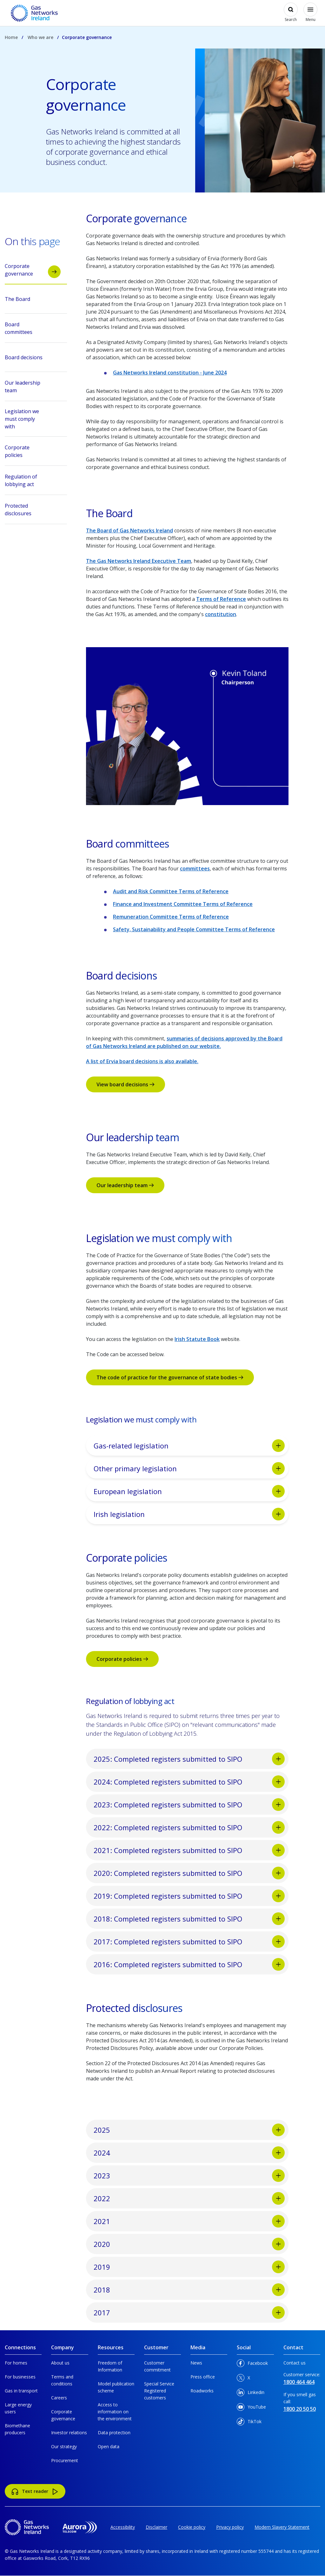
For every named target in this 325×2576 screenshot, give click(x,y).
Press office (202, 2377)
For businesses (20, 2377)
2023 (189, 2175)
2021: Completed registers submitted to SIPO (189, 1850)
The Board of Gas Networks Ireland (129, 530)
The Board (33, 301)
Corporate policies (122, 1659)
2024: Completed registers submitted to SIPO (189, 1781)
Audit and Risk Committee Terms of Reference (171, 891)
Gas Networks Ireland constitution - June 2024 (170, 372)
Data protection (114, 2433)
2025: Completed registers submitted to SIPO (189, 1759)
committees (195, 868)
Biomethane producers (17, 2429)
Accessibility (122, 2527)
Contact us (294, 2363)
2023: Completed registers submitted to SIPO (189, 1804)
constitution (220, 614)
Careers (59, 2398)
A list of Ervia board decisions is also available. (142, 1061)
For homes (16, 2363)
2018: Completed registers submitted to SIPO (189, 1918)
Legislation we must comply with (33, 419)
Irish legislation (189, 1514)
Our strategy (64, 2446)
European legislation (189, 1491)
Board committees (33, 328)
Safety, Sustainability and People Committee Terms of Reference (194, 929)
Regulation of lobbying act (33, 481)
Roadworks (202, 2391)
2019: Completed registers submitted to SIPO (189, 1896)
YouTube (251, 2408)
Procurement (64, 2460)
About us (60, 2363)
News (196, 2363)
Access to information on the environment (115, 2412)
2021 (189, 2221)
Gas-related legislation (189, 1445)
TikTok (249, 2423)
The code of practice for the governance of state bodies (169, 1377)
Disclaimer (156, 2527)
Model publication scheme (116, 2387)
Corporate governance (33, 270)
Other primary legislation (189, 1468)
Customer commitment (157, 2366)
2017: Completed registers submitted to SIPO (189, 1941)
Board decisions (33, 359)
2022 (189, 2198)
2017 (189, 2312)
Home (11, 37)
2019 (189, 2267)
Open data (108, 2446)
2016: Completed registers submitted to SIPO (189, 1964)
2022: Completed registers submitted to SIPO (189, 1827)
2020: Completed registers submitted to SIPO (189, 1873)
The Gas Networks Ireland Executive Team (138, 560)
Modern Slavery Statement (282, 2527)
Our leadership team (125, 1185)
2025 (189, 2130)
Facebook (252, 2364)
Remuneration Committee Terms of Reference (171, 916)
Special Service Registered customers (159, 2391)
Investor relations (69, 2433)
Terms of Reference (221, 598)
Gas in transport (21, 2391)
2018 (189, 2289)
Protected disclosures (33, 510)
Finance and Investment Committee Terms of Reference (183, 904)
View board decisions (125, 1084)
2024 (189, 2152)
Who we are (40, 37)
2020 (189, 2244)
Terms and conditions (62, 2380)
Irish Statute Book (197, 1339)
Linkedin (250, 2393)
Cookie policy (191, 2527)
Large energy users (18, 2408)
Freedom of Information (110, 2366)
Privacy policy (230, 2527)
